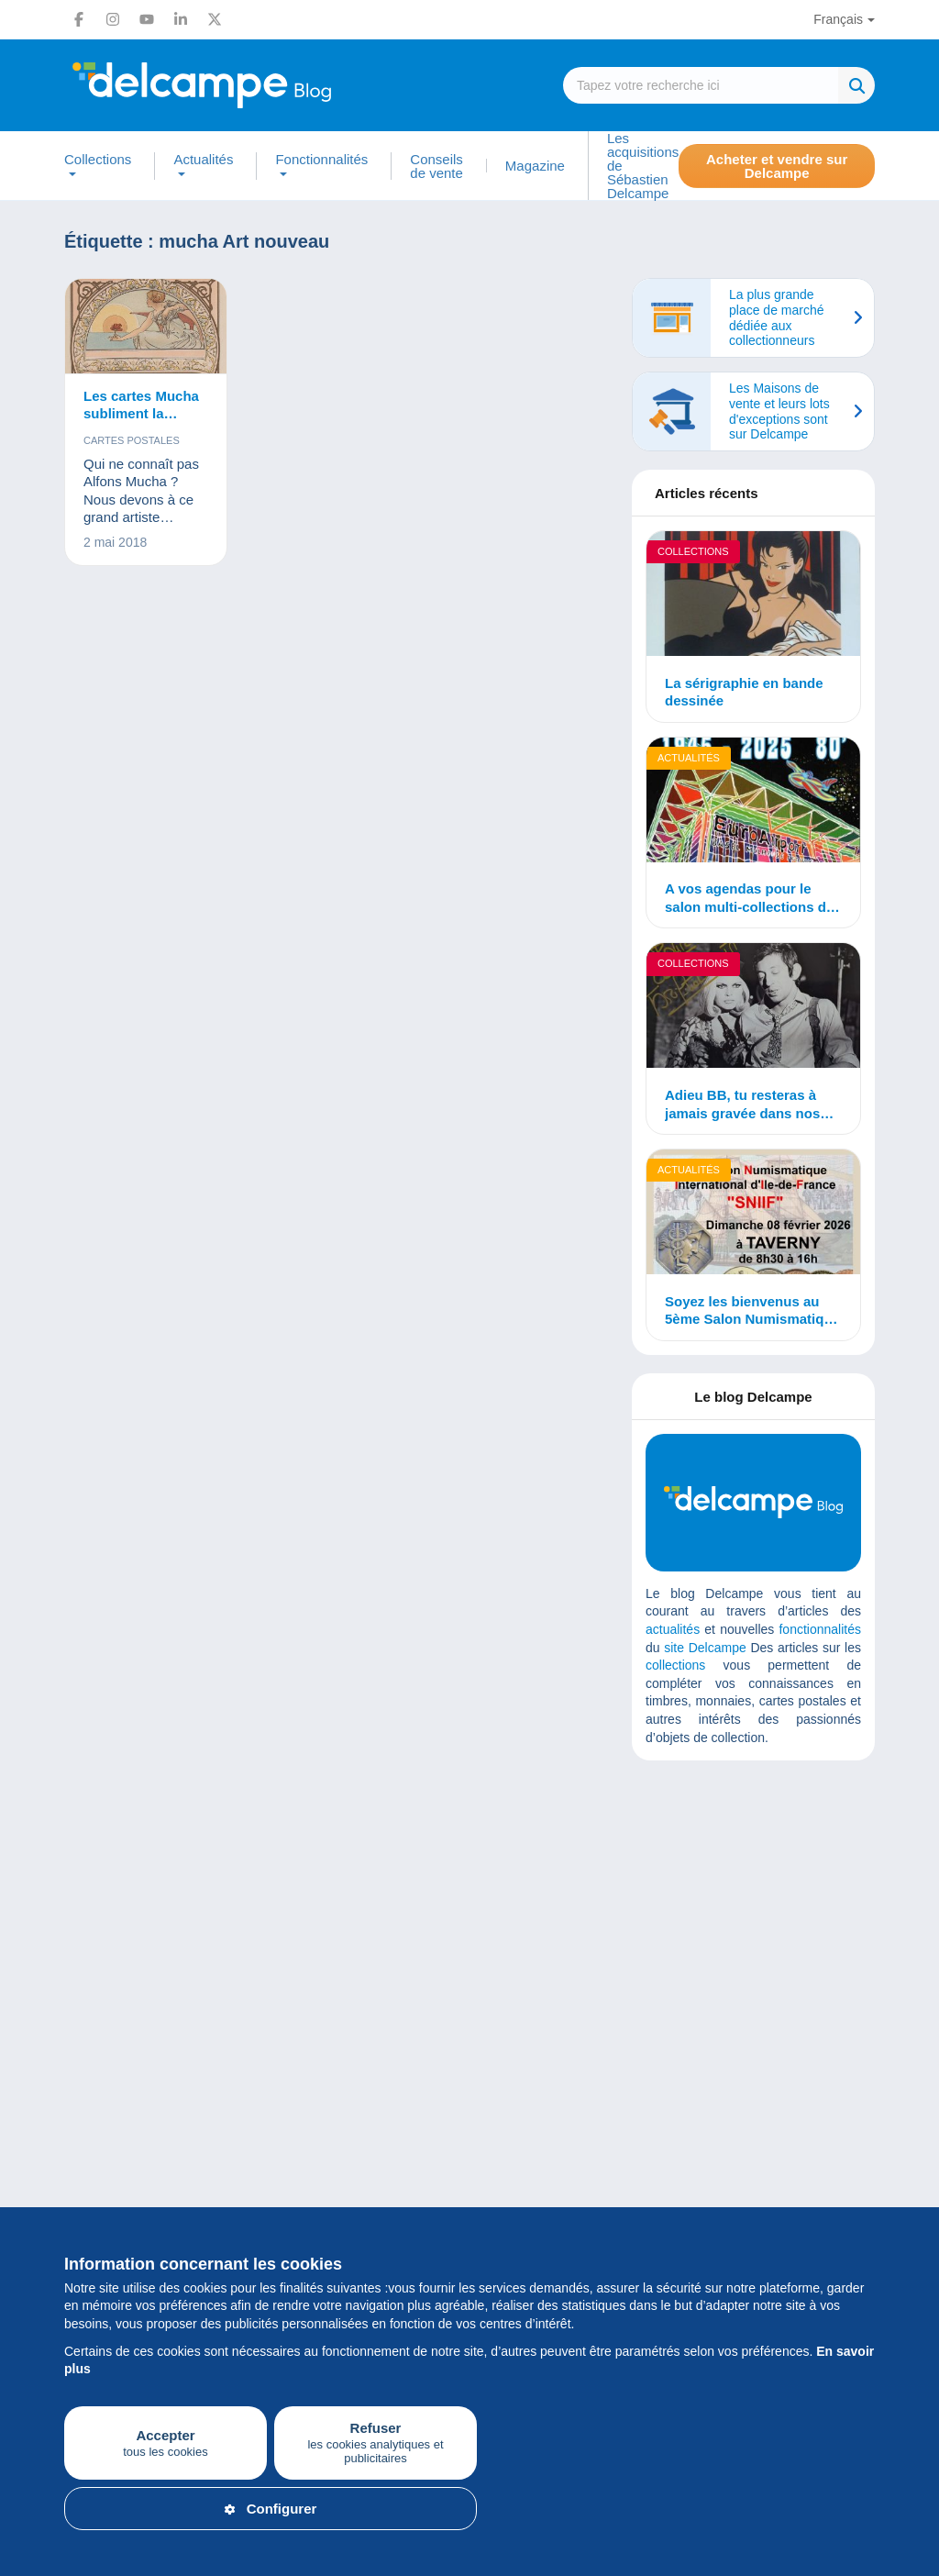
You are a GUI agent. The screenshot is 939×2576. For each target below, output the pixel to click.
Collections (97, 159)
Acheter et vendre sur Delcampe (776, 166)
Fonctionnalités (321, 159)
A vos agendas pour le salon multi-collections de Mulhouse (749, 898)
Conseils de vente (436, 166)
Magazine (535, 165)
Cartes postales (131, 440)
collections (675, 1665)
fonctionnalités (820, 1629)
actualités (673, 1629)
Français (838, 19)
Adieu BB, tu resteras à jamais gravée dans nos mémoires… (742, 1104)
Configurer (271, 2508)
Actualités (203, 159)
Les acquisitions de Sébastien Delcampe (643, 165)
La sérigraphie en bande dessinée (744, 692)
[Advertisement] (783, 1907)
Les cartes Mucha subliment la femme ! (141, 405)
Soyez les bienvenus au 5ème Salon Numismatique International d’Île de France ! (752, 1311)
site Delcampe (705, 1647)
